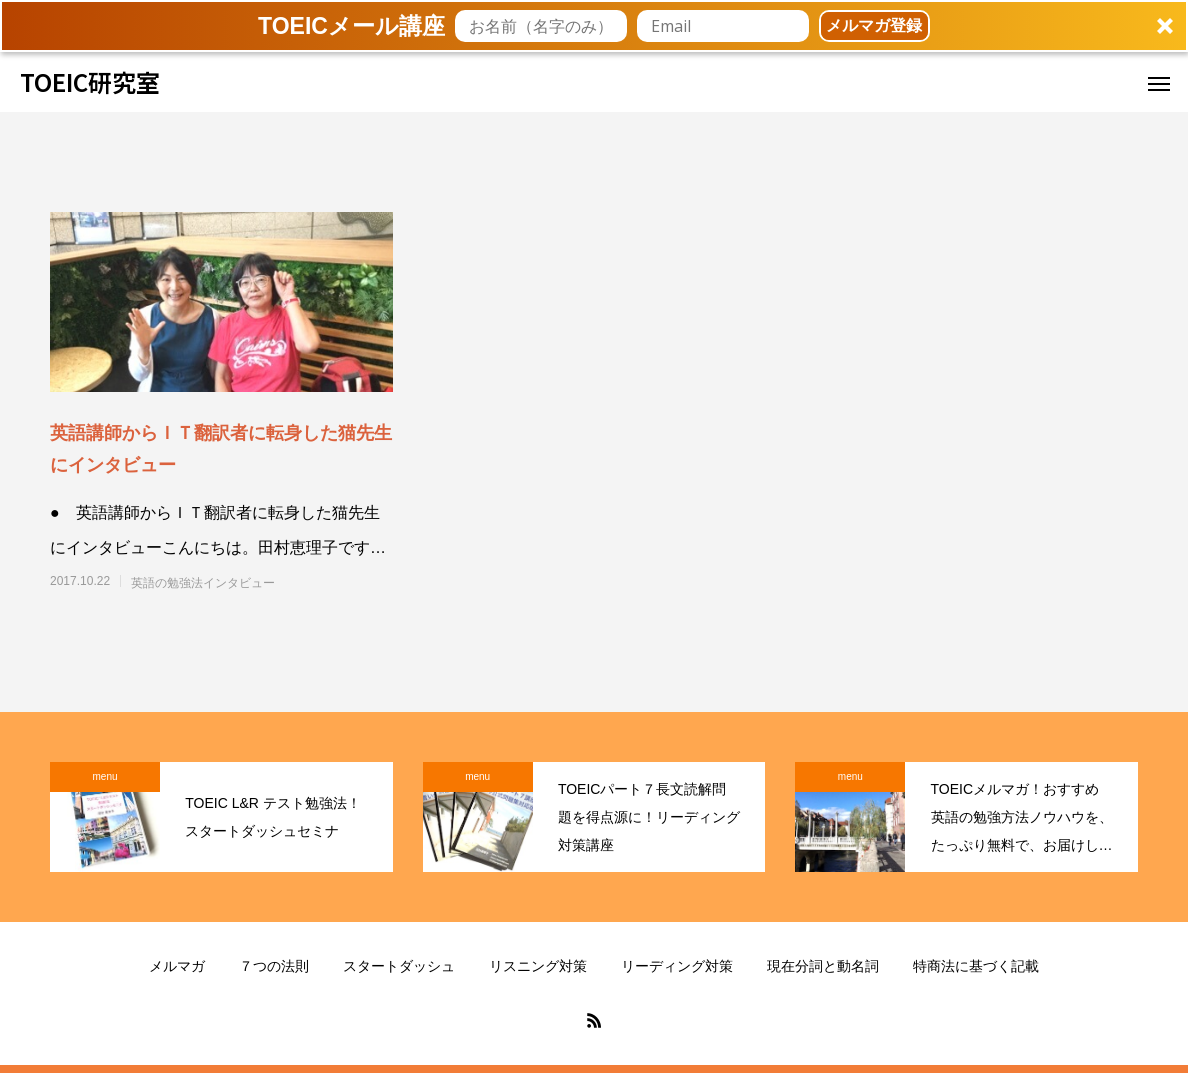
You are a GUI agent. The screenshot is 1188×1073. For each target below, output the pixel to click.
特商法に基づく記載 (976, 966)
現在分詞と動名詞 (823, 966)
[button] (594, 26)
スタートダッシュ (399, 966)
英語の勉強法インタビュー (203, 583)
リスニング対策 (538, 966)
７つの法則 (274, 966)
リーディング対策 (677, 966)
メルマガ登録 (874, 25)
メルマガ (177, 966)
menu (104, 776)
